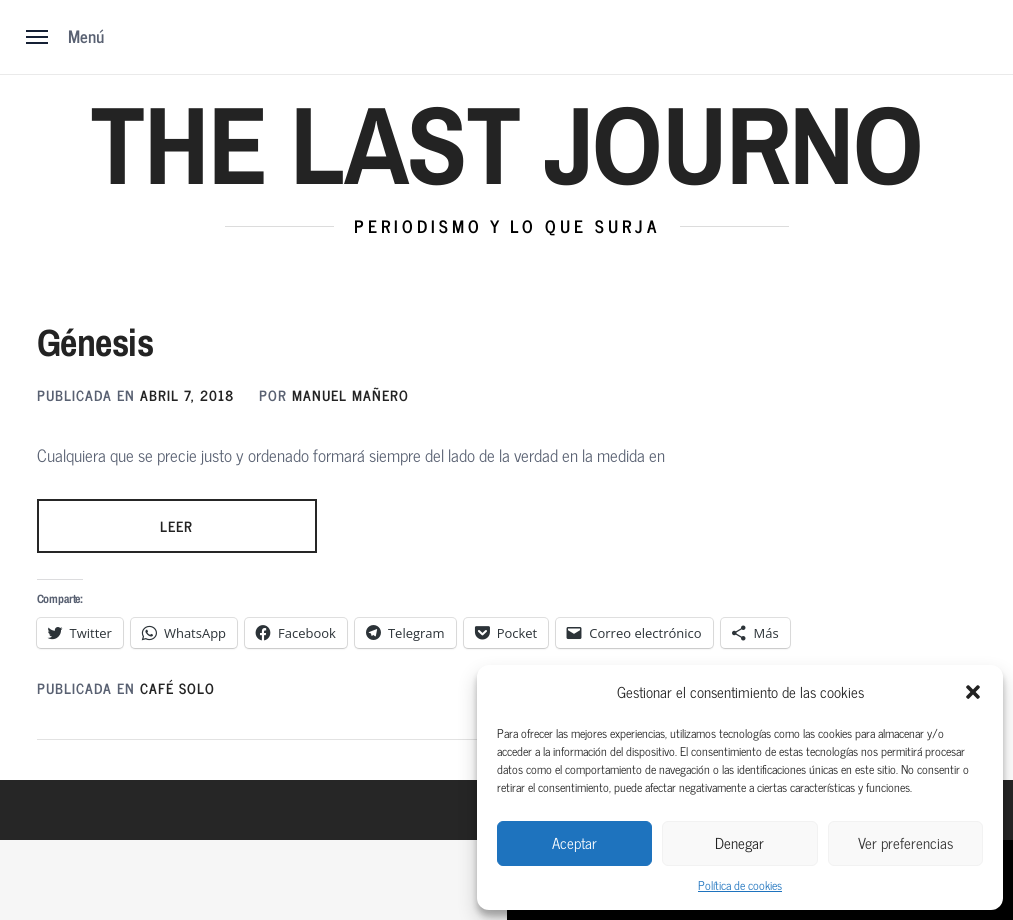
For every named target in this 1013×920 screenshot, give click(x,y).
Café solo (177, 687)
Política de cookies (740, 885)
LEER (176, 525)
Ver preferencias (905, 842)
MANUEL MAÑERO (350, 394)
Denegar (739, 842)
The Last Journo (506, 144)
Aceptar (574, 842)
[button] (973, 692)
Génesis (95, 342)
